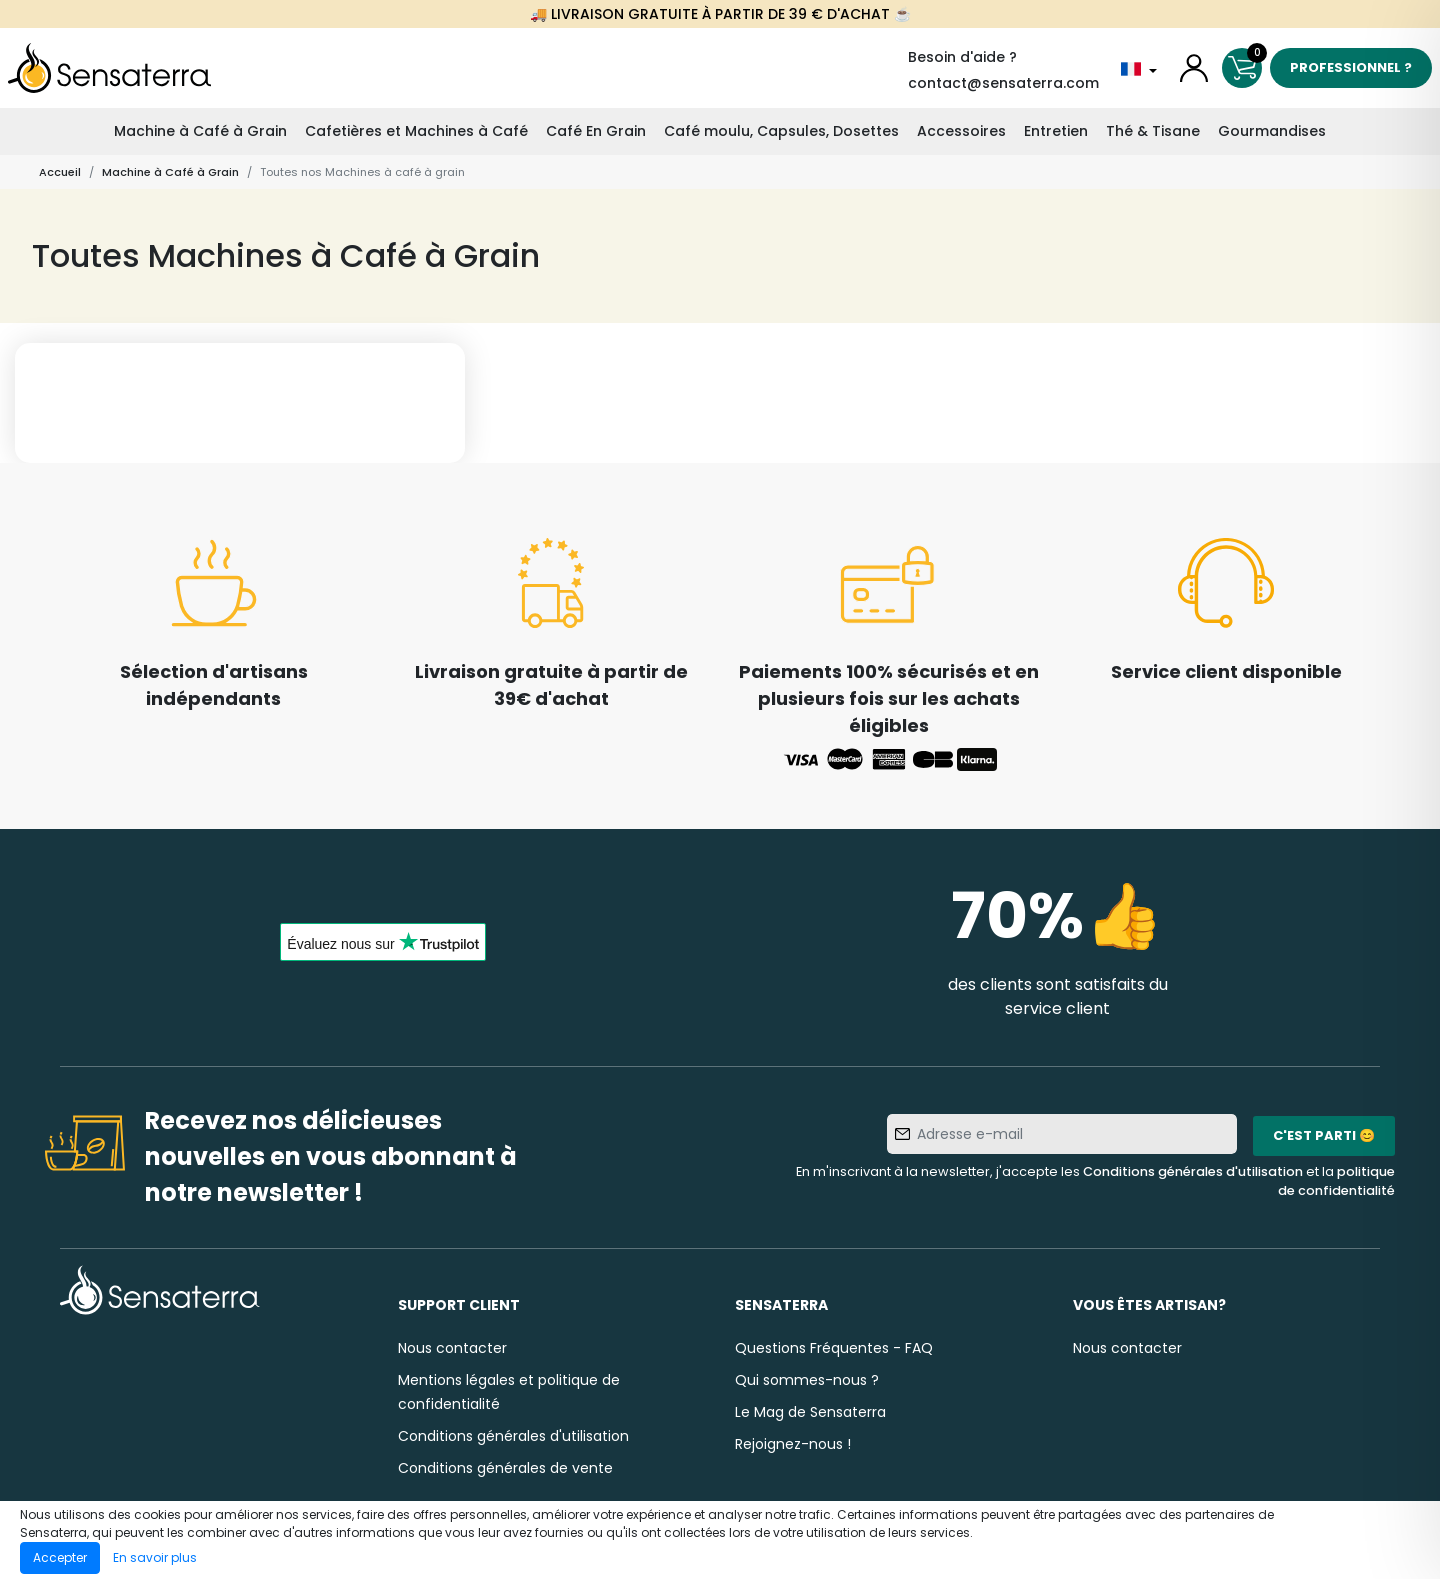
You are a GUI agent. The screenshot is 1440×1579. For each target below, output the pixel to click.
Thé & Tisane (1153, 131)
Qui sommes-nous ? (807, 1380)
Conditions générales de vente (505, 1468)
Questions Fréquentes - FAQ (834, 1348)
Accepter (60, 1557)
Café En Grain (596, 131)
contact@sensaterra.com (1003, 83)
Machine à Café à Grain (200, 131)
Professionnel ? (1351, 67)
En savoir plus (155, 1557)
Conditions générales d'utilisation (1193, 1171)
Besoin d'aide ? (962, 57)
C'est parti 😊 (1324, 1135)
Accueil (60, 172)
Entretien (1056, 131)
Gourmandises (1272, 131)
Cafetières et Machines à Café (416, 131)
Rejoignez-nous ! (793, 1444)
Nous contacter (452, 1348)
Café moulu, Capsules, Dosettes (781, 131)
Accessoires (961, 131)
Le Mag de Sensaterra (810, 1412)
